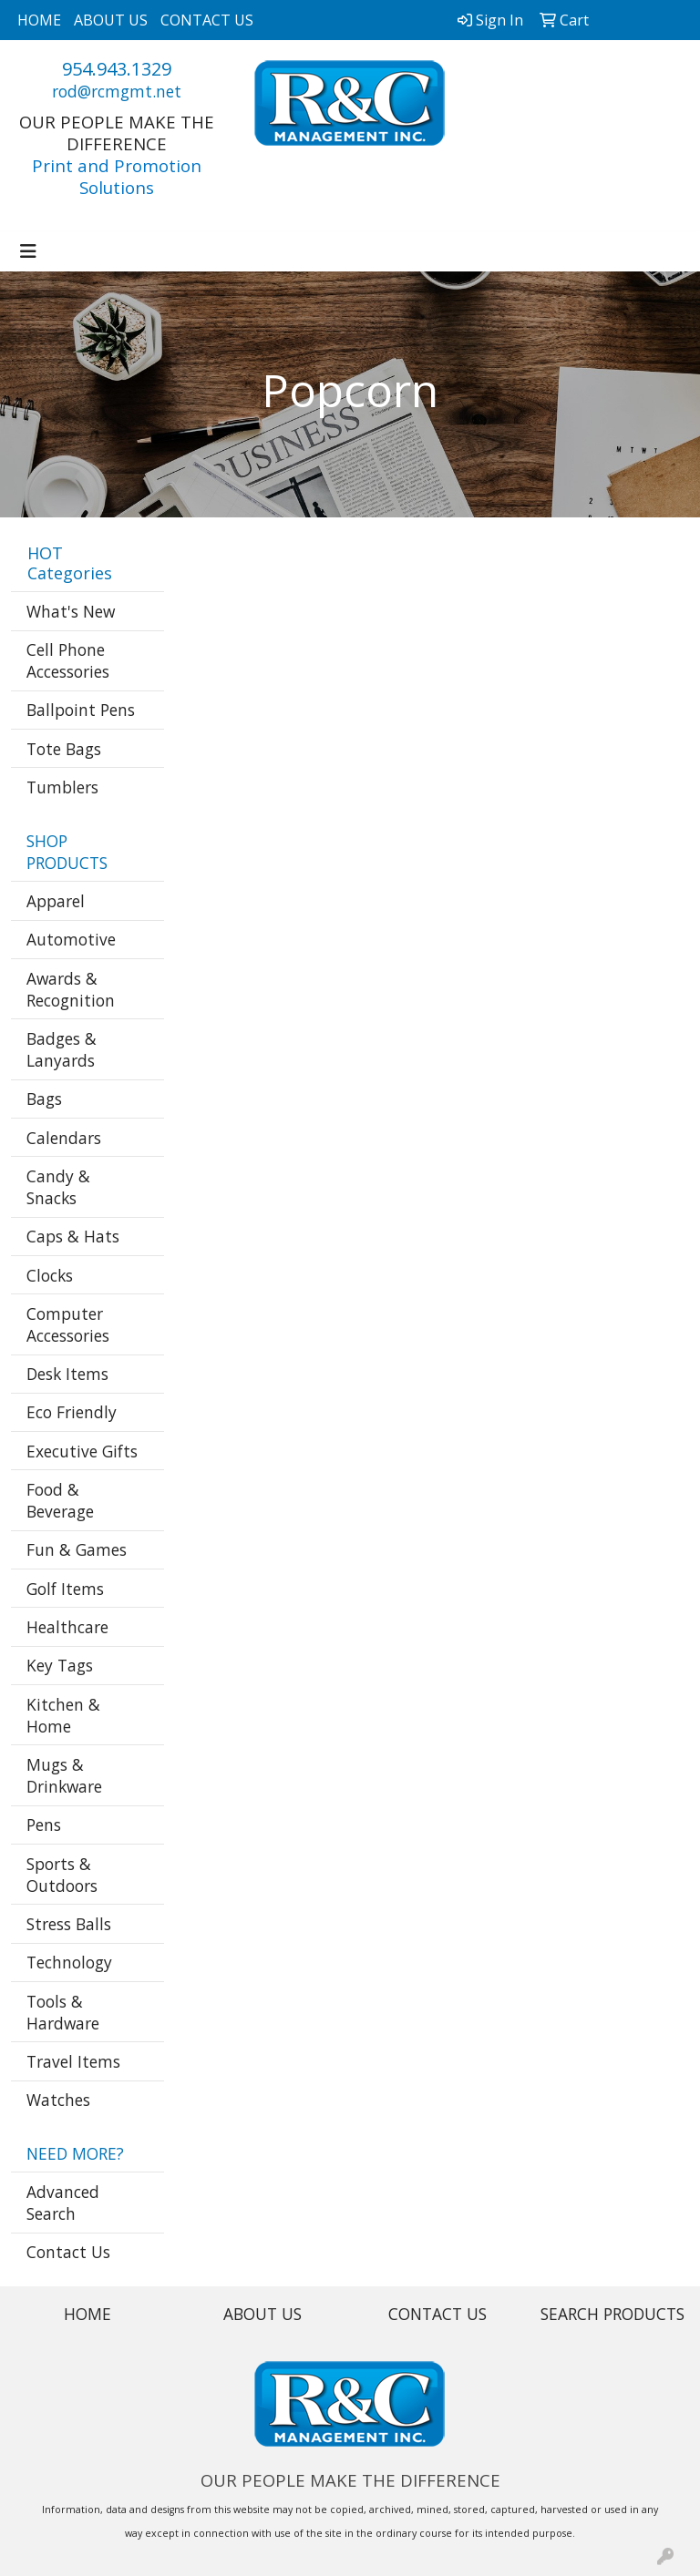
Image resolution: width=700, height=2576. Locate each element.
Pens (43, 1824)
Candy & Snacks (58, 1187)
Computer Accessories (67, 1324)
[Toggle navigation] (28, 251)
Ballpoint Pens (80, 710)
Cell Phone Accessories (67, 660)
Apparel (55, 901)
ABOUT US (111, 20)
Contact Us (68, 2252)
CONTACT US (206, 20)
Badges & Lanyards (61, 1049)
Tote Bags (63, 749)
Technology (69, 1962)
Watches (58, 2100)
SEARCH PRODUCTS (612, 2314)
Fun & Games (76, 1549)
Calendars (63, 1138)
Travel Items (73, 2061)
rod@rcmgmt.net (116, 91)
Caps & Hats (72, 1236)
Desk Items (67, 1374)
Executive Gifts (82, 1451)
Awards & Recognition (70, 989)
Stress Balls (68, 1924)
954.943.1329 (116, 68)
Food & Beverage (60, 1500)
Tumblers (62, 787)
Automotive (71, 939)
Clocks (49, 1275)
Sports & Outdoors (62, 1874)
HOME (39, 20)
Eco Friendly (71, 1412)
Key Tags (59, 1665)
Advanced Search (62, 2202)
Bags (44, 1098)
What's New (70, 611)
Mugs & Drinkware (64, 1775)
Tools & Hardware (62, 2012)
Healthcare (67, 1627)
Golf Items (65, 1589)
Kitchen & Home (63, 1715)
